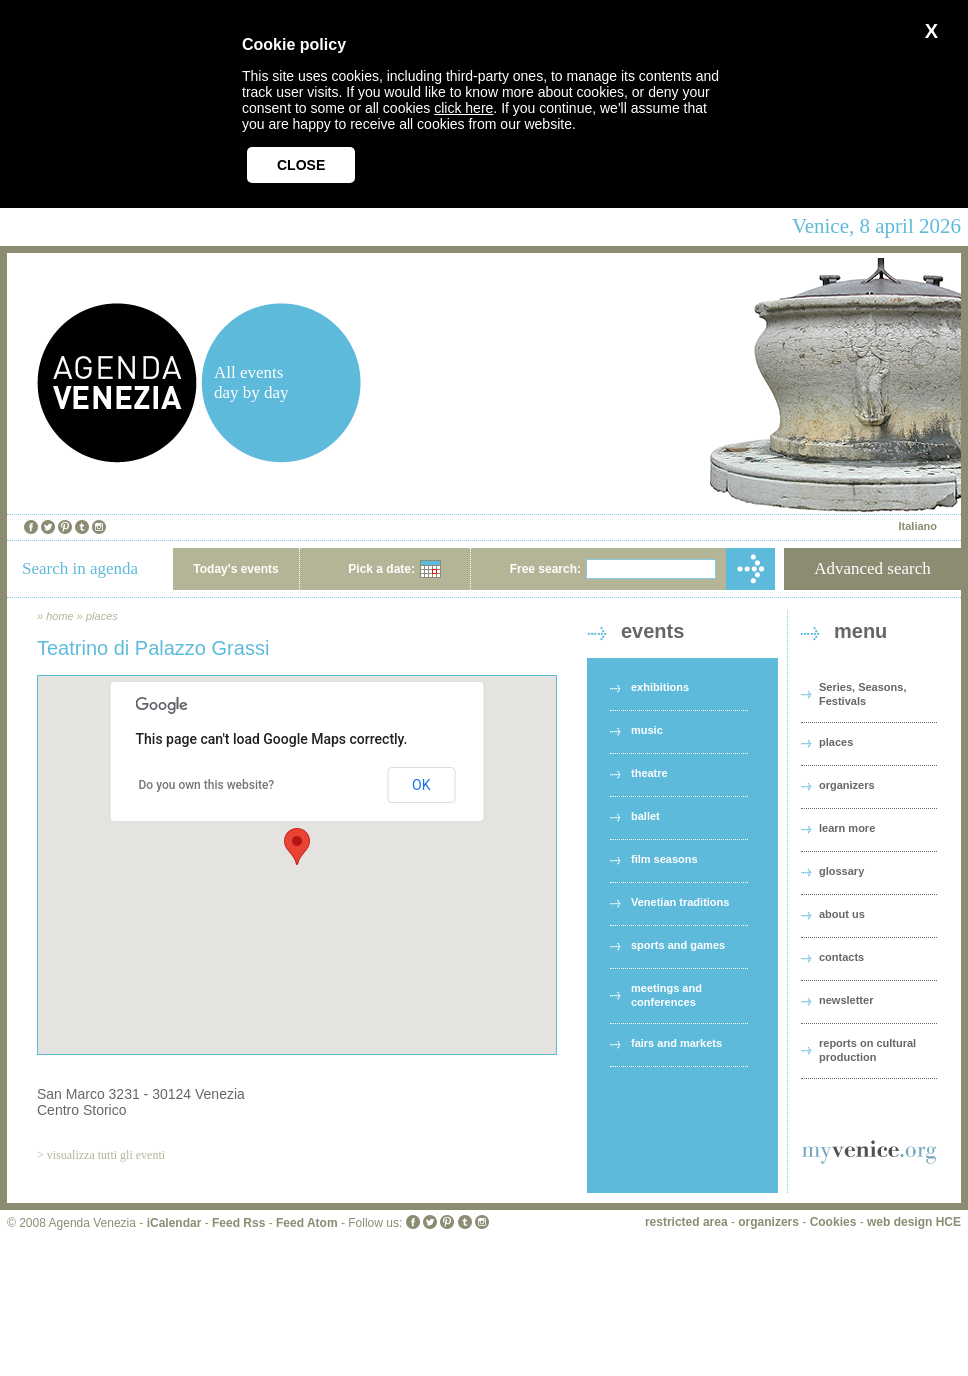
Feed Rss (238, 1223)
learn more (847, 828)
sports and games (678, 945)
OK (421, 785)
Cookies (833, 1222)
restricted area (686, 1222)
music (647, 730)
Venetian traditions (680, 902)
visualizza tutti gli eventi (106, 1155)
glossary (841, 871)
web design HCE (914, 1222)
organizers (847, 785)
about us (842, 914)
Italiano (917, 526)
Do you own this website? (207, 785)
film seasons (664, 859)
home (60, 616)
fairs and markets (676, 1043)
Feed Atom (307, 1223)
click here (463, 108)
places (102, 616)
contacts (841, 957)
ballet (645, 816)
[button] (297, 846)
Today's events (235, 569)
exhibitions (660, 687)
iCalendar (174, 1223)
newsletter (846, 1000)
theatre (649, 773)
